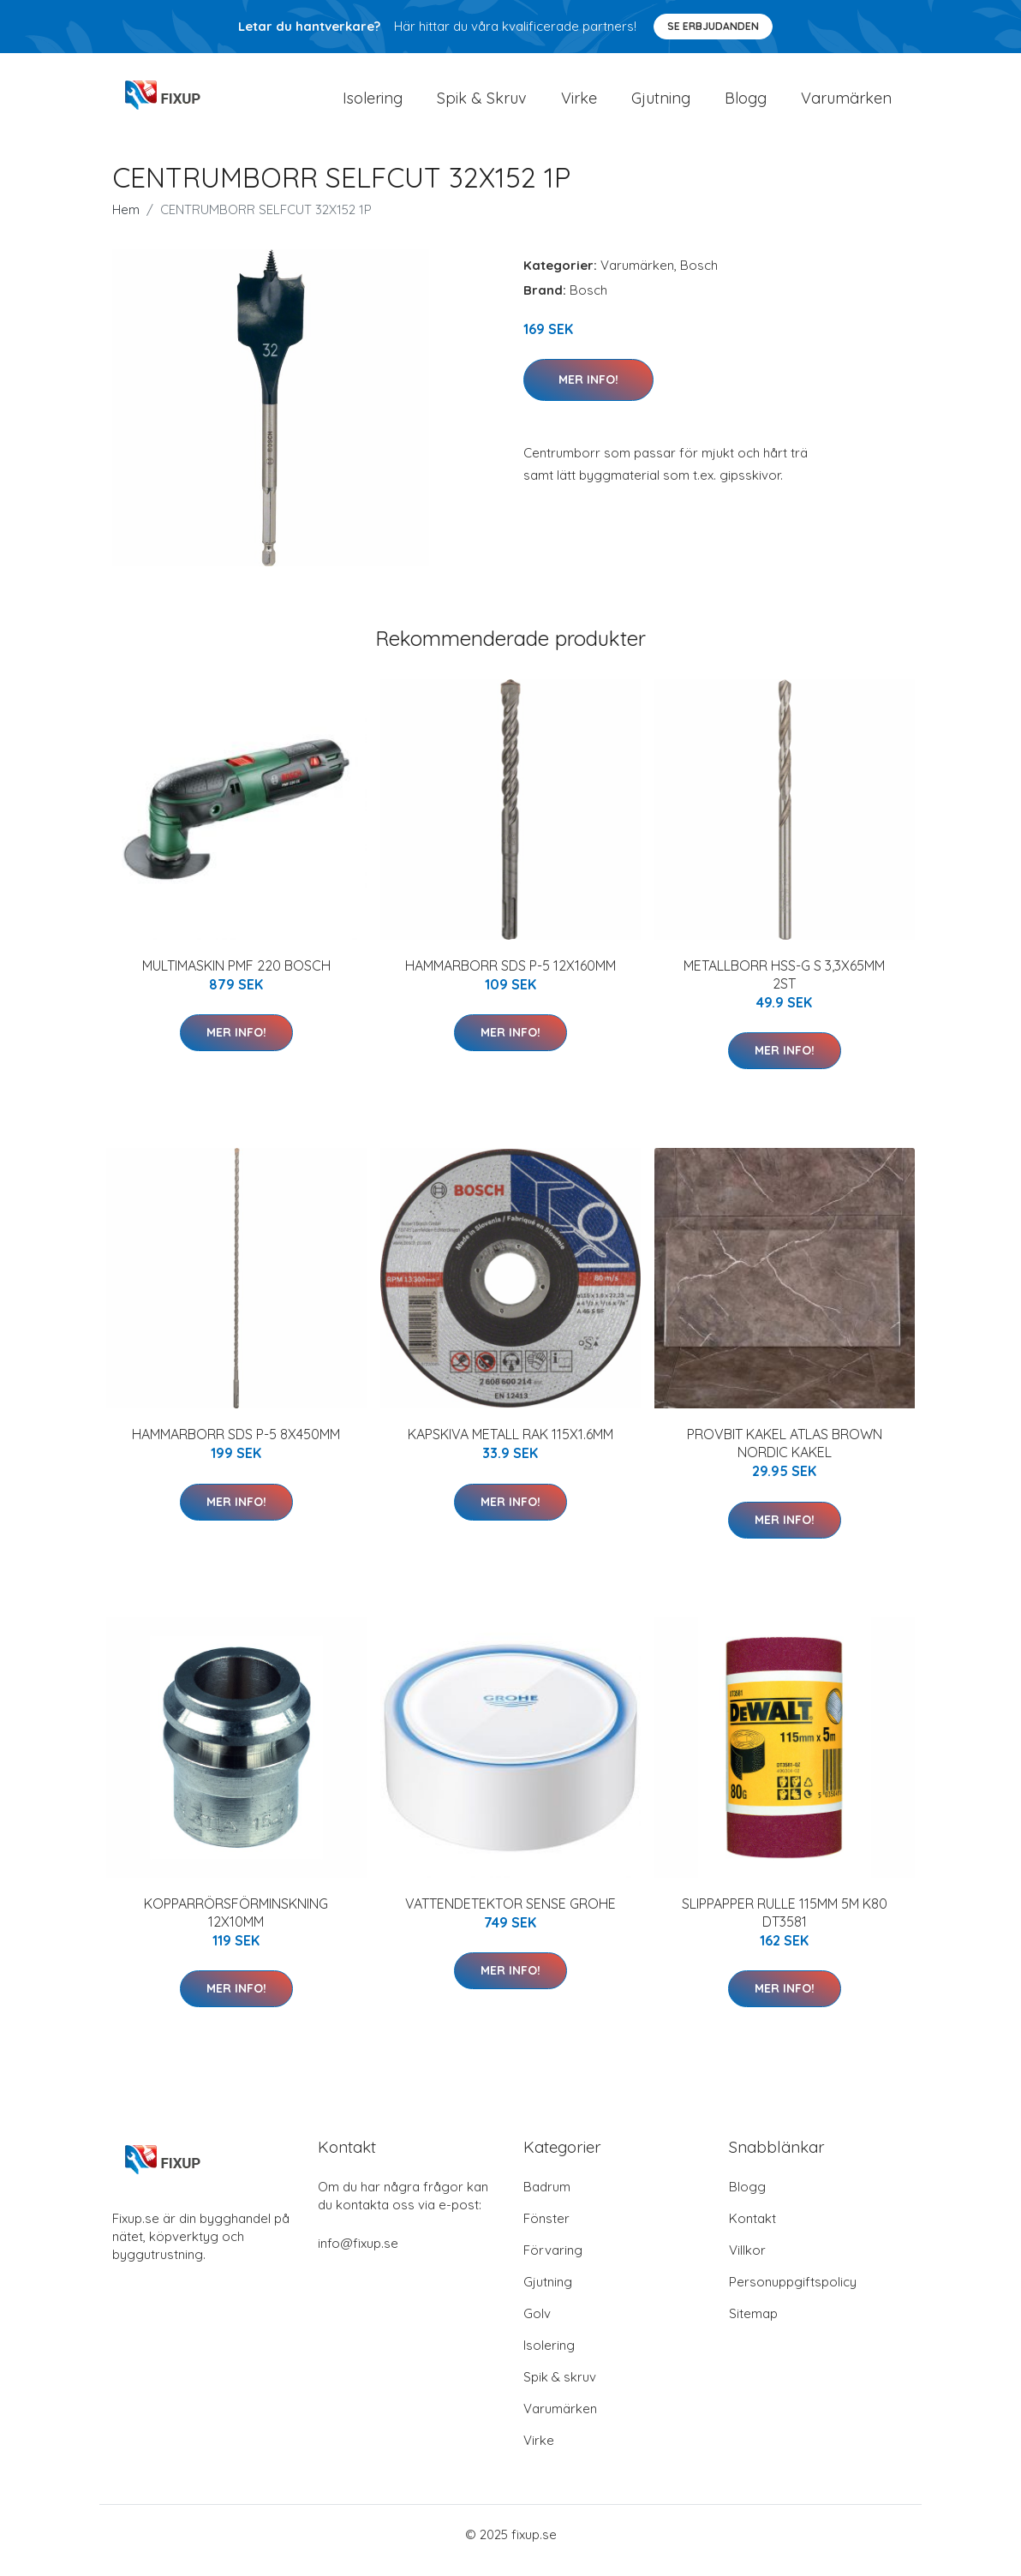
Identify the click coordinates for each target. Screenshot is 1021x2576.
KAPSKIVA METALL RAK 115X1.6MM (510, 1446)
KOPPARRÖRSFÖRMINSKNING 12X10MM (236, 1924)
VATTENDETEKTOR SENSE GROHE (510, 1915)
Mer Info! (588, 391)
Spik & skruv (559, 2389)
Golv (537, 2325)
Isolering (373, 104)
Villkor (747, 2262)
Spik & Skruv (482, 104)
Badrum (546, 2198)
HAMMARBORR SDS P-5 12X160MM (510, 977)
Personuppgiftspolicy (793, 2294)
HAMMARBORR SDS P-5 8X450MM (236, 1446)
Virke (579, 104)
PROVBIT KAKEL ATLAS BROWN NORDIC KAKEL (784, 1455)
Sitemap (753, 2325)
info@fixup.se (358, 2255)
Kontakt (752, 2230)
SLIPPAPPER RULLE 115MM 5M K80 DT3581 (784, 1924)
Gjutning (660, 104)
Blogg (746, 104)
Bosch (699, 277)
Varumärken (846, 104)
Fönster (546, 2230)
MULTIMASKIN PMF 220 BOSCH (236, 977)
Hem (126, 221)
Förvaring (552, 2262)
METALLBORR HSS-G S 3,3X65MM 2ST (784, 986)
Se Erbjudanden (713, 26)
